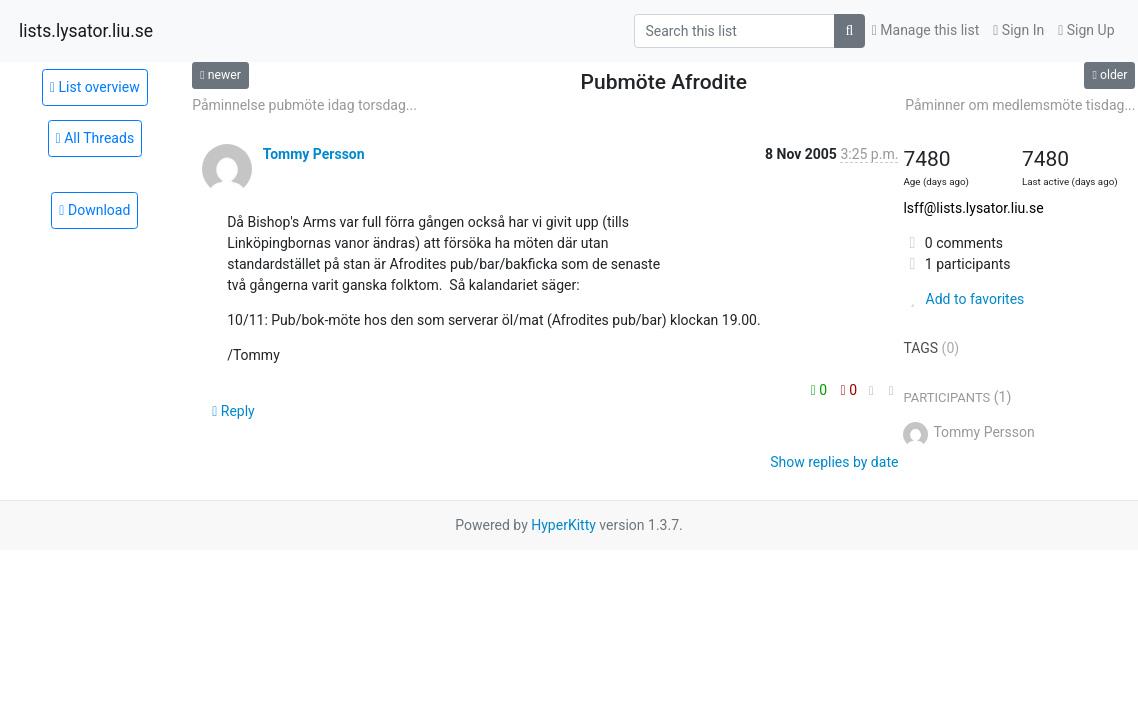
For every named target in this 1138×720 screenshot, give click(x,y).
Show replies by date (834, 462)
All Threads (95, 138)
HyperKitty (563, 525)
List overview (95, 87)
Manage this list (926, 30)
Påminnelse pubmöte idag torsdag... (304, 105)
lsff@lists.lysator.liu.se (973, 208)
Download (94, 210)
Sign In (1018, 30)
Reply (233, 411)
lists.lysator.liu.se (86, 31)
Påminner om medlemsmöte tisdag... (1020, 105)
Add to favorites (963, 299)
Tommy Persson (314, 154)
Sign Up (1086, 30)
